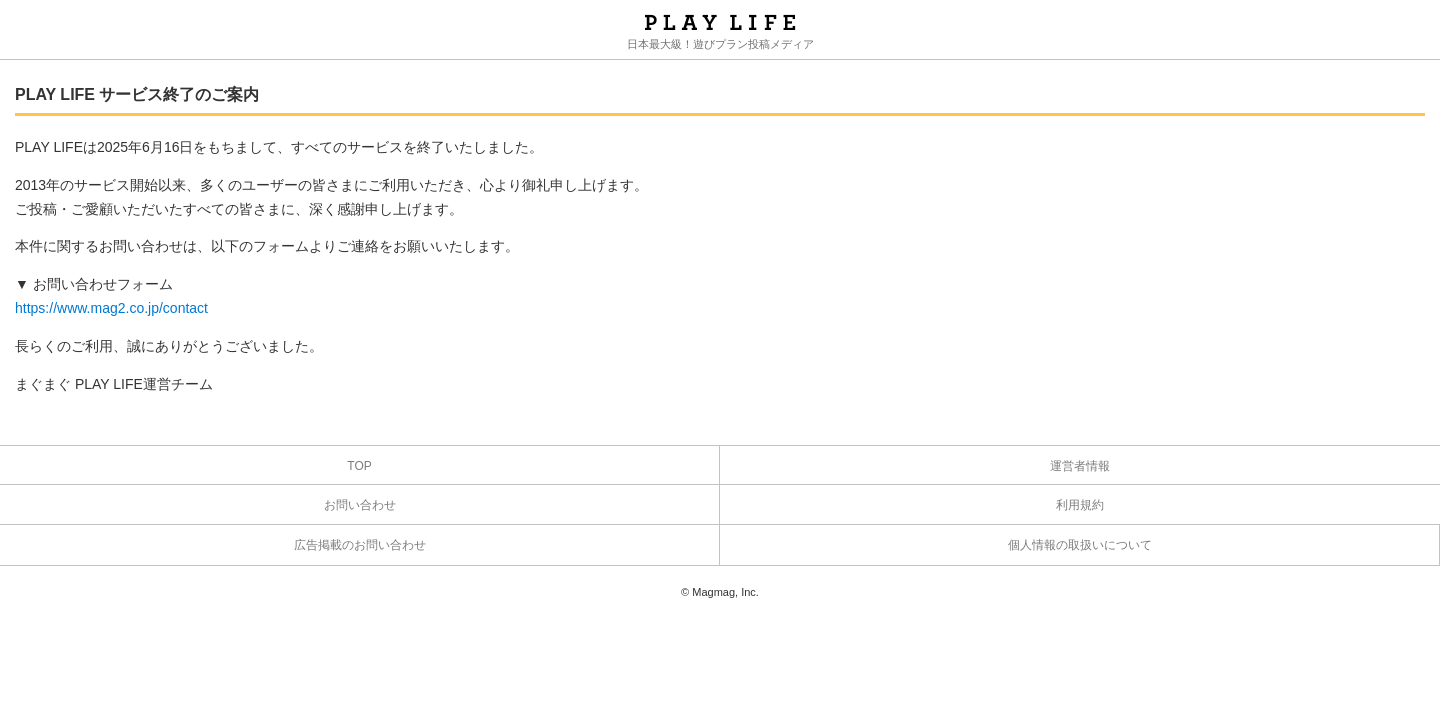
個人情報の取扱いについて (1080, 545)
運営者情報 (1080, 466)
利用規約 (1080, 505)
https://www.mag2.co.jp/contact (111, 308)
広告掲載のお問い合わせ (360, 545)
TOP (359, 466)
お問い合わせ (360, 505)
